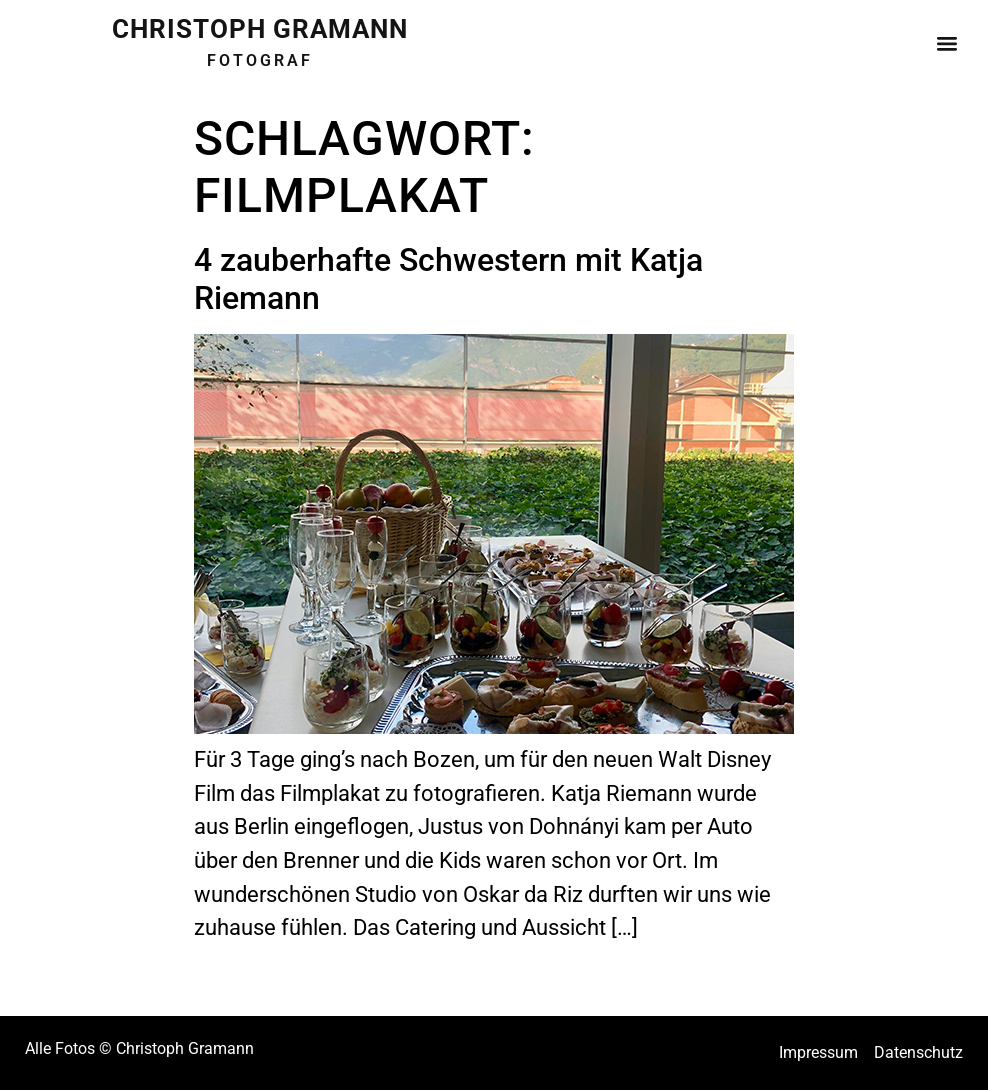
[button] (946, 38)
